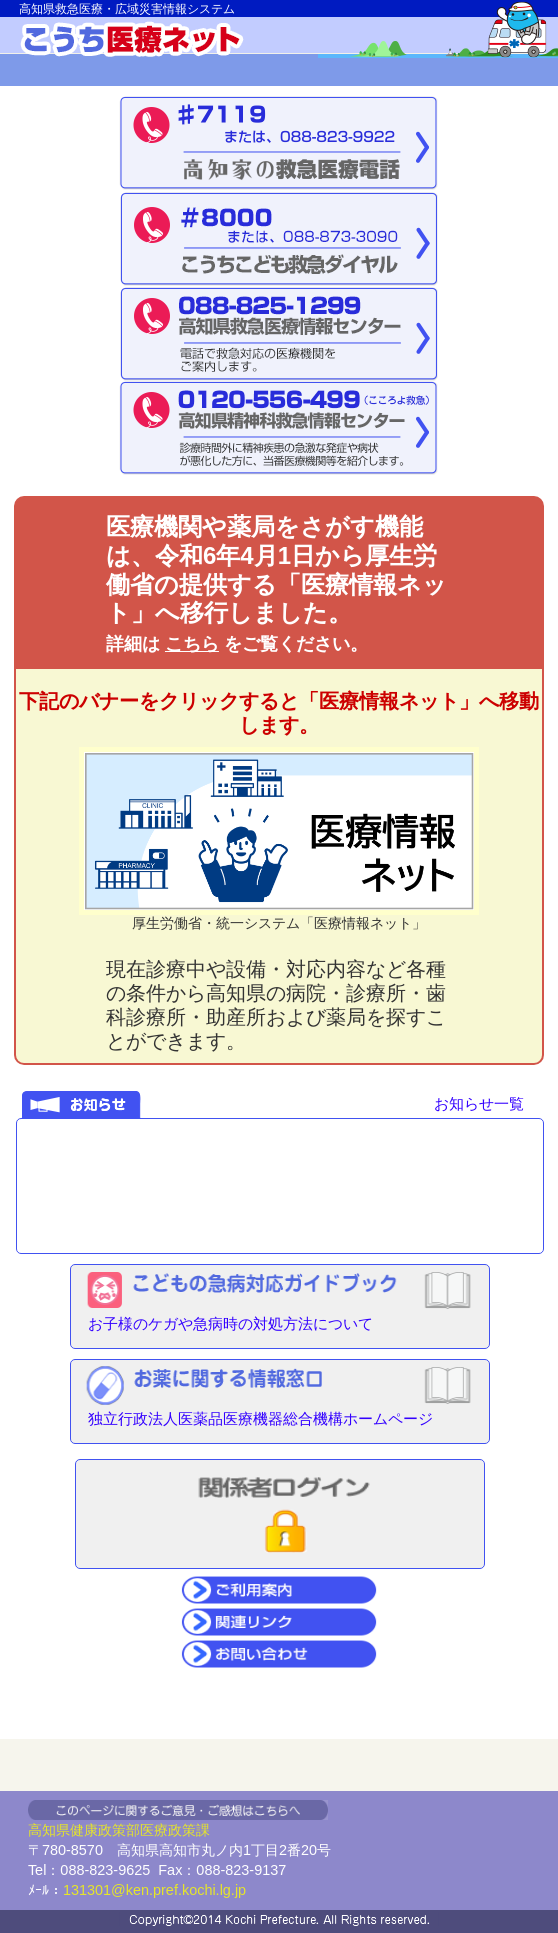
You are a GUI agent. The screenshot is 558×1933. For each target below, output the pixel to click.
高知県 (49, 1830)
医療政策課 (175, 1830)
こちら (192, 644)
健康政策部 (105, 1830)
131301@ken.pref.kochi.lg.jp (154, 1890)
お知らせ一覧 (479, 1103)
